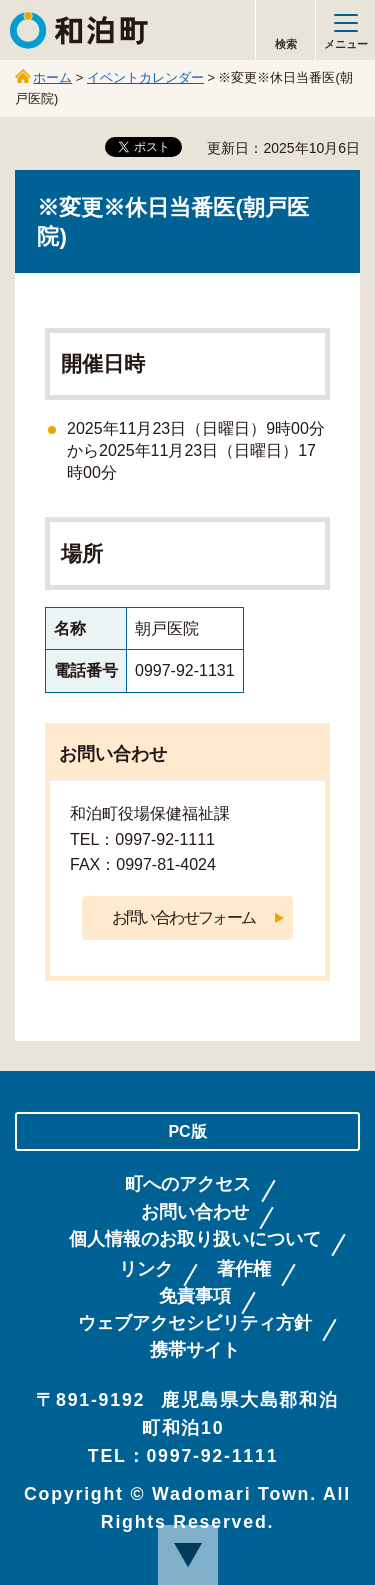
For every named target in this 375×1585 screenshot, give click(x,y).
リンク (146, 1269)
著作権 (244, 1269)
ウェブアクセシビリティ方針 (195, 1323)
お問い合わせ (195, 1212)
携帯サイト (195, 1350)
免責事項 (195, 1296)
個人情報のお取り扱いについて (195, 1239)
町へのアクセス (188, 1184)
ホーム (52, 77)
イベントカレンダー (145, 77)
